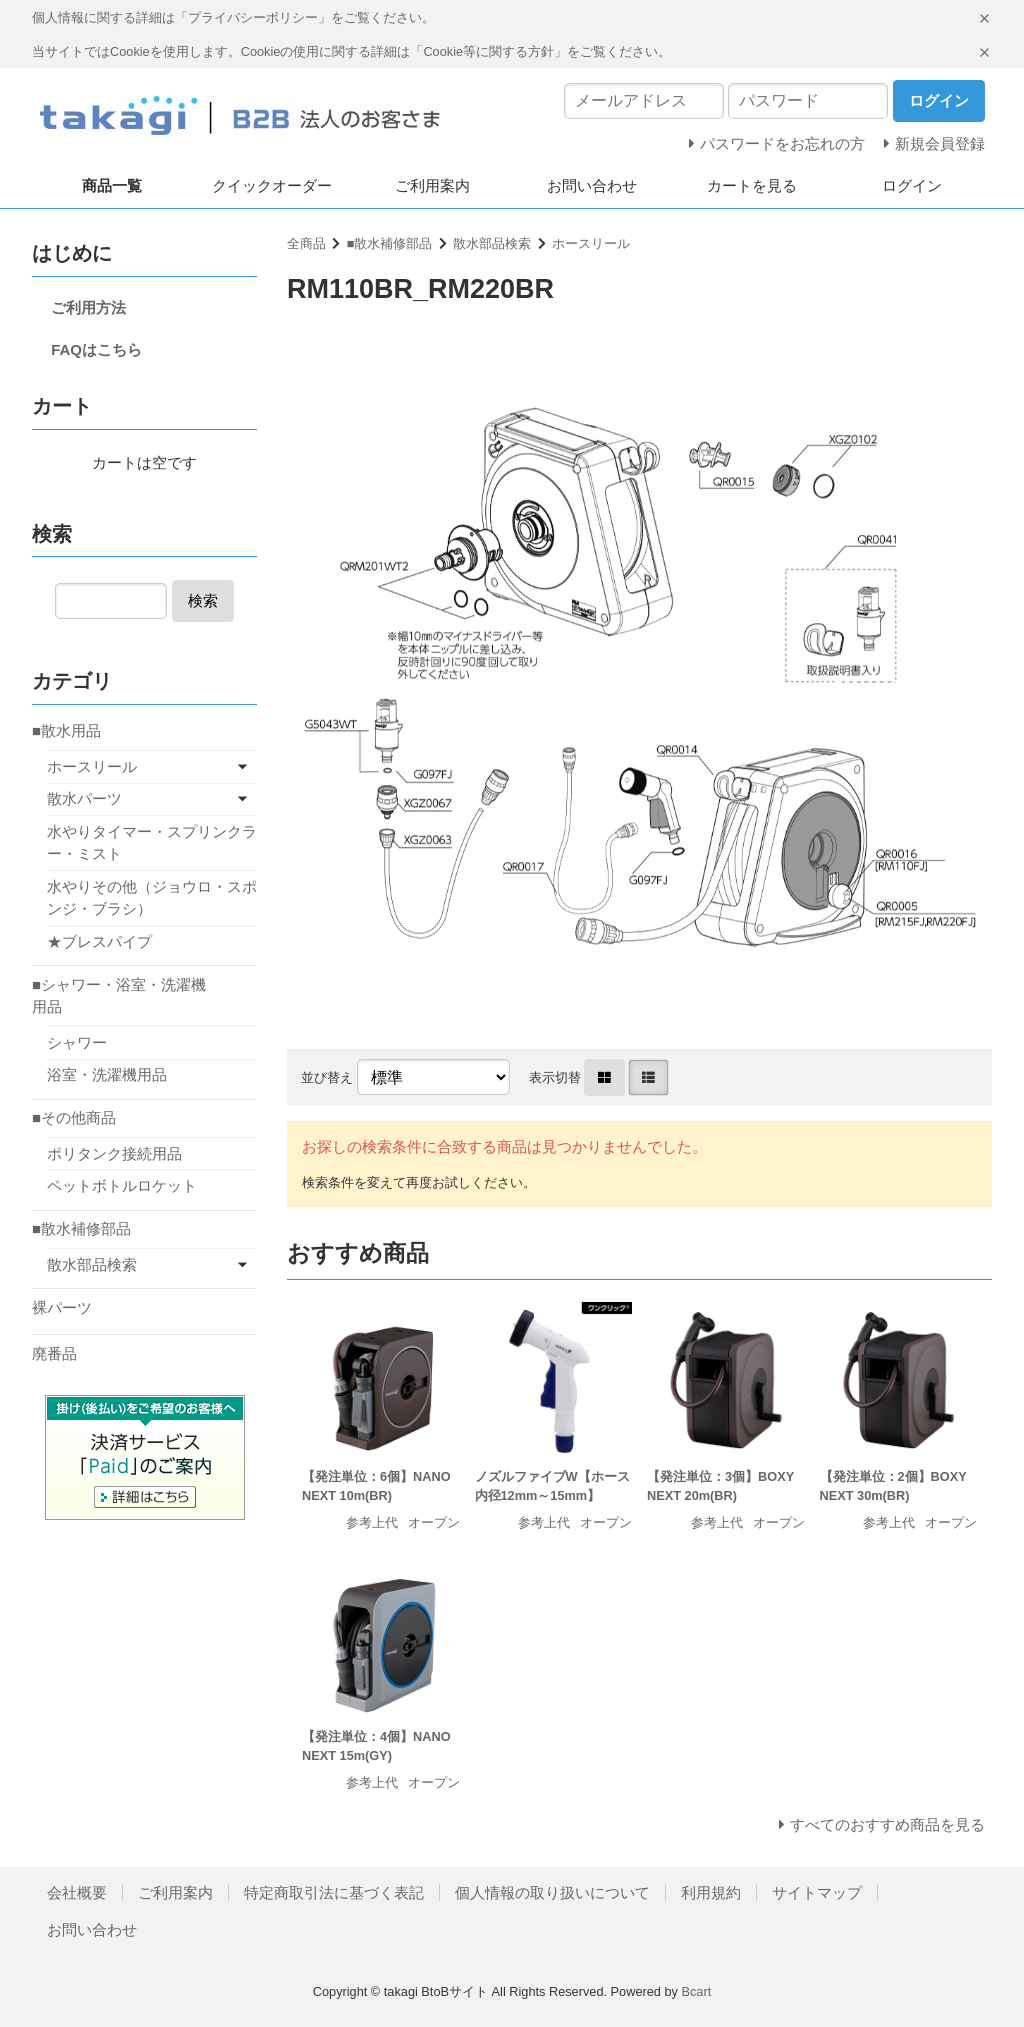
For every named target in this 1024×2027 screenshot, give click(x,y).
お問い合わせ (592, 185)
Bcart (696, 1991)
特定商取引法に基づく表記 (334, 1892)
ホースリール (591, 243)
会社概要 (77, 1892)
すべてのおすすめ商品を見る (887, 1824)
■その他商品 (74, 1117)
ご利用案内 (432, 185)
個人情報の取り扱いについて (552, 1892)
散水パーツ (84, 798)
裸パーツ (62, 1307)
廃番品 (54, 1353)
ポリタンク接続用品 (114, 1153)
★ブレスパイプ (99, 941)
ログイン (912, 185)
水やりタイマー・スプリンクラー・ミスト (152, 843)
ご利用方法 (88, 307)
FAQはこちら (96, 349)
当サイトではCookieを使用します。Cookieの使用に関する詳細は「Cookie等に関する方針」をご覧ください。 (351, 51)
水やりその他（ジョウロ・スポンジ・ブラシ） (152, 898)
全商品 (306, 243)
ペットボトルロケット (122, 1185)
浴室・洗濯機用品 (107, 1074)
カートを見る (752, 185)
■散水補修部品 (390, 243)
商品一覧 (112, 185)
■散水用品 (66, 730)
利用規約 (711, 1892)
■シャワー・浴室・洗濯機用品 (119, 996)
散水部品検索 (492, 243)
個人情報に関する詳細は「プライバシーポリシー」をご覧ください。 (233, 17)
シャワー (77, 1042)
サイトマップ (817, 1892)
